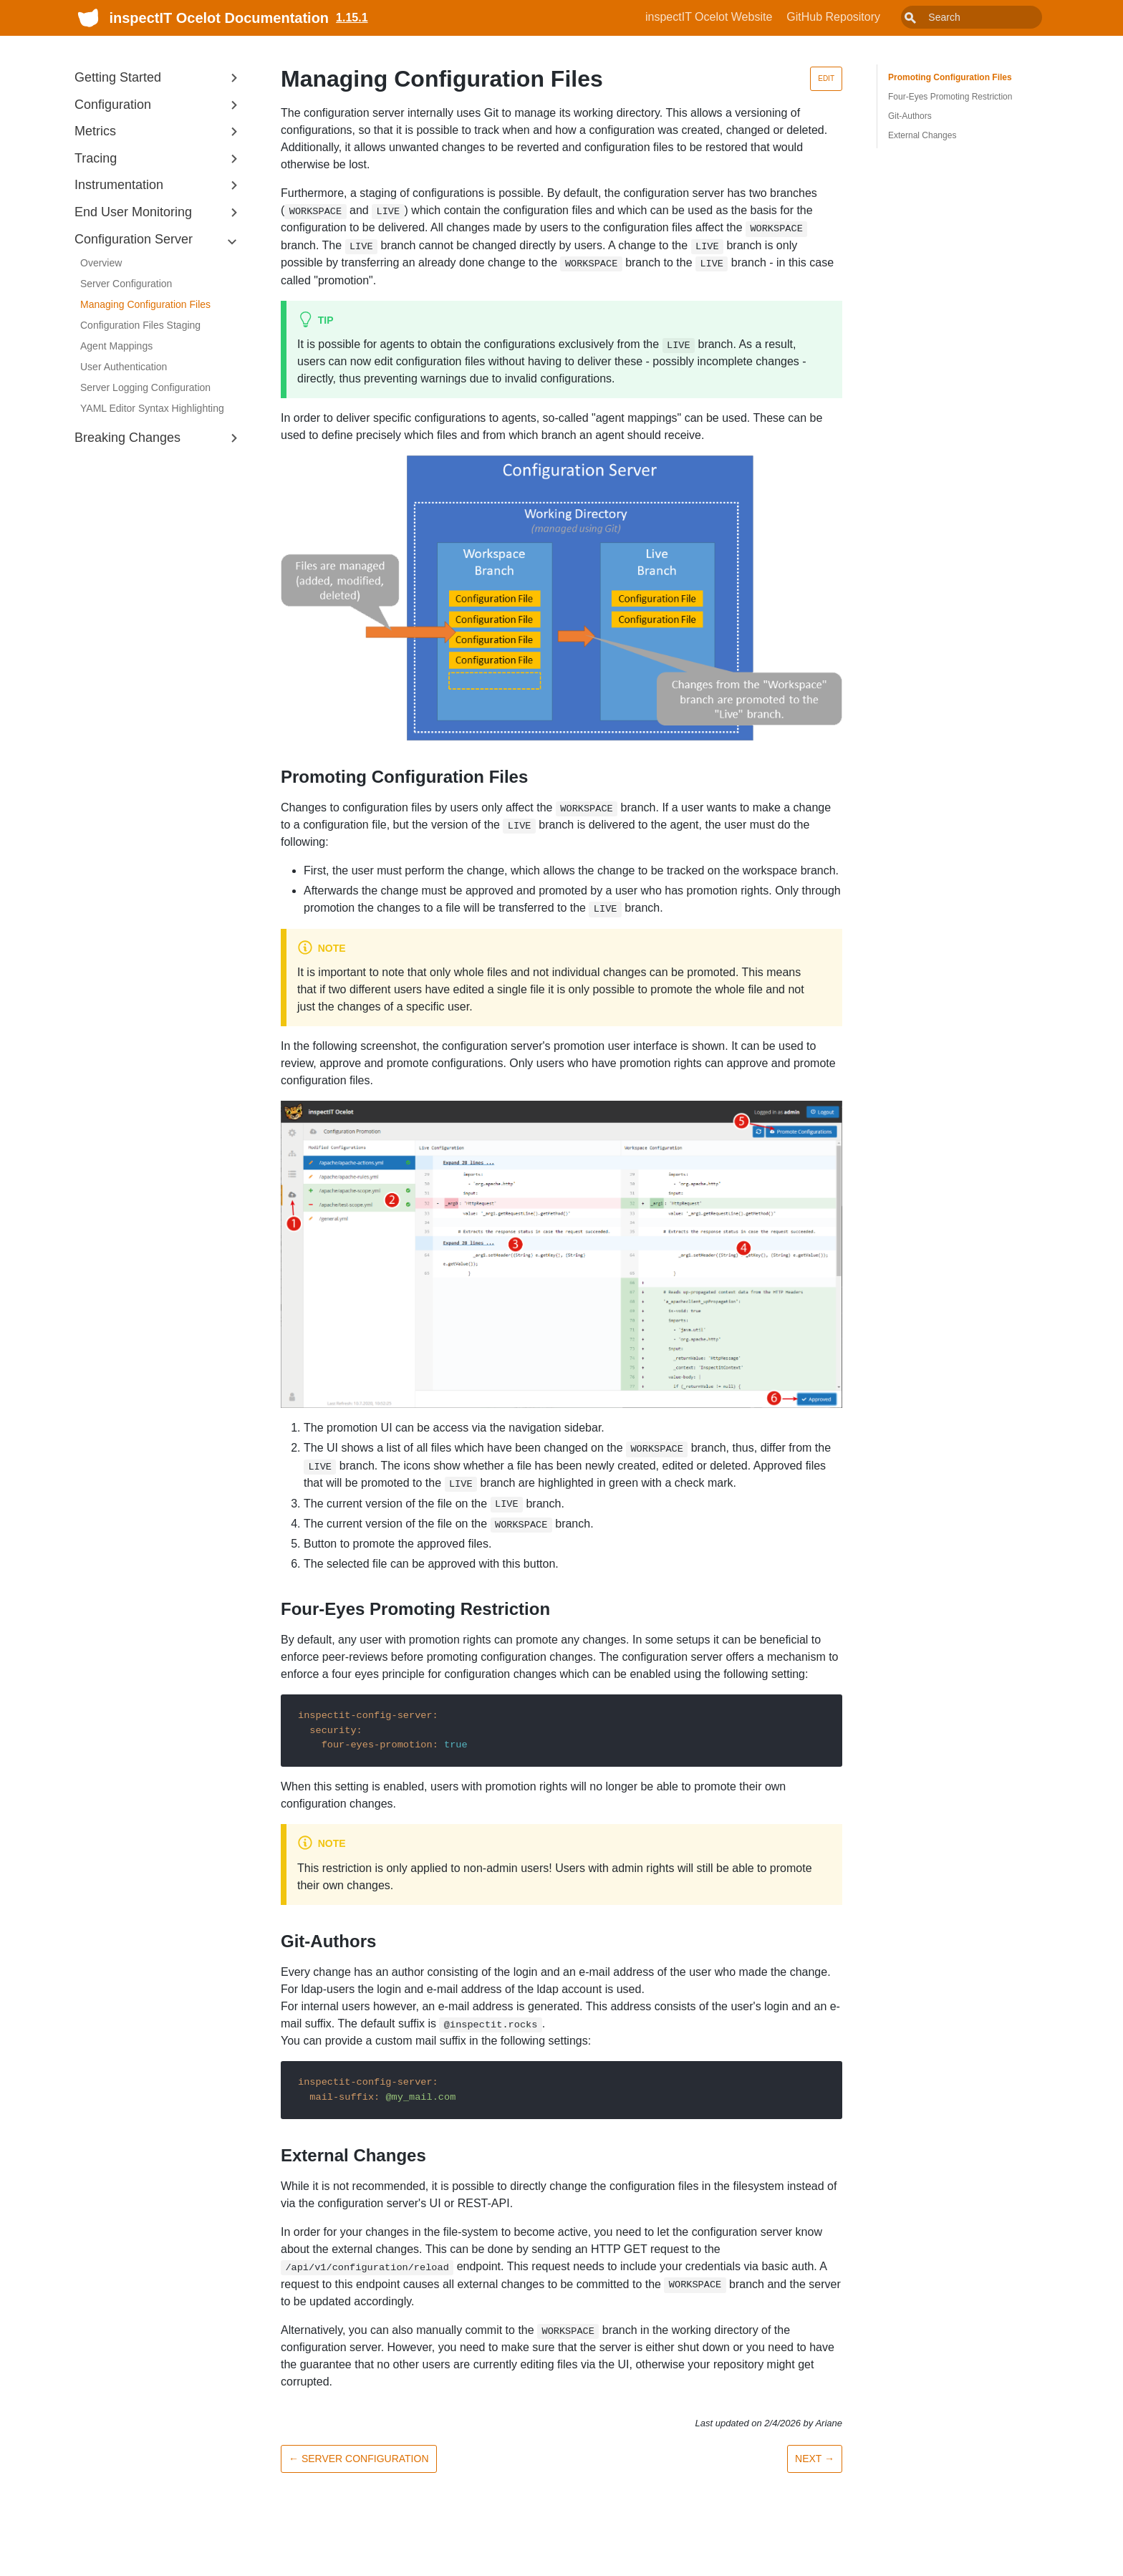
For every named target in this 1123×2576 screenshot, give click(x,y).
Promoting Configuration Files (950, 77)
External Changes (922, 135)
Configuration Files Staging (140, 325)
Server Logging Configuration (145, 387)
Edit (826, 78)
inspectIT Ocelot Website (741, 17)
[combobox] (988, 17)
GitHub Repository (865, 17)
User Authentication (123, 366)
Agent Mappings (116, 346)
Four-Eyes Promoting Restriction (950, 97)
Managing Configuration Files (145, 304)
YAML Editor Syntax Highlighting (152, 408)
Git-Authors (910, 116)
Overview (101, 263)
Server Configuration (126, 283)
